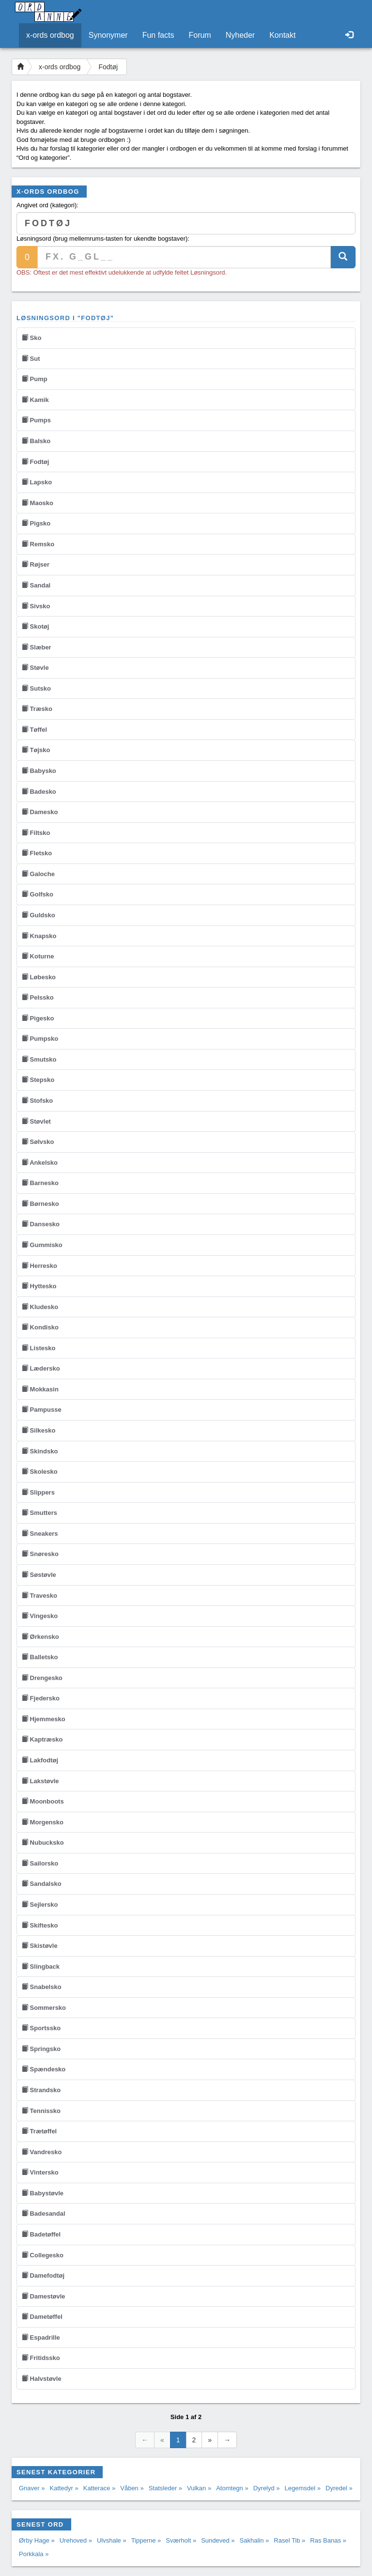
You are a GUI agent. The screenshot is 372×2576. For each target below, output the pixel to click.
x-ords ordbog (50, 35)
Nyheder (240, 35)
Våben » (131, 2488)
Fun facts (158, 35)
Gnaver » (32, 2488)
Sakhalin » (254, 2540)
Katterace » (99, 2488)
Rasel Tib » (289, 2540)
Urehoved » (76, 2540)
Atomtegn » (232, 2488)
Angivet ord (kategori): (47, 205)
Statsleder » (165, 2488)
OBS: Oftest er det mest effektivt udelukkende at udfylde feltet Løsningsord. (121, 272)
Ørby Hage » (37, 2540)
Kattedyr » (63, 2488)
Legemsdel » (303, 2488)
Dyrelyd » (266, 2488)
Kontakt (282, 35)
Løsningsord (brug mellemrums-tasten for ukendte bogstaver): (102, 238)
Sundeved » (217, 2540)
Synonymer (108, 35)
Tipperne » (146, 2540)
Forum (199, 35)
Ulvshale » (111, 2540)
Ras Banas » (328, 2540)
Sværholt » (181, 2540)
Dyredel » (339, 2488)
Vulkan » (199, 2488)
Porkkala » (33, 2554)
